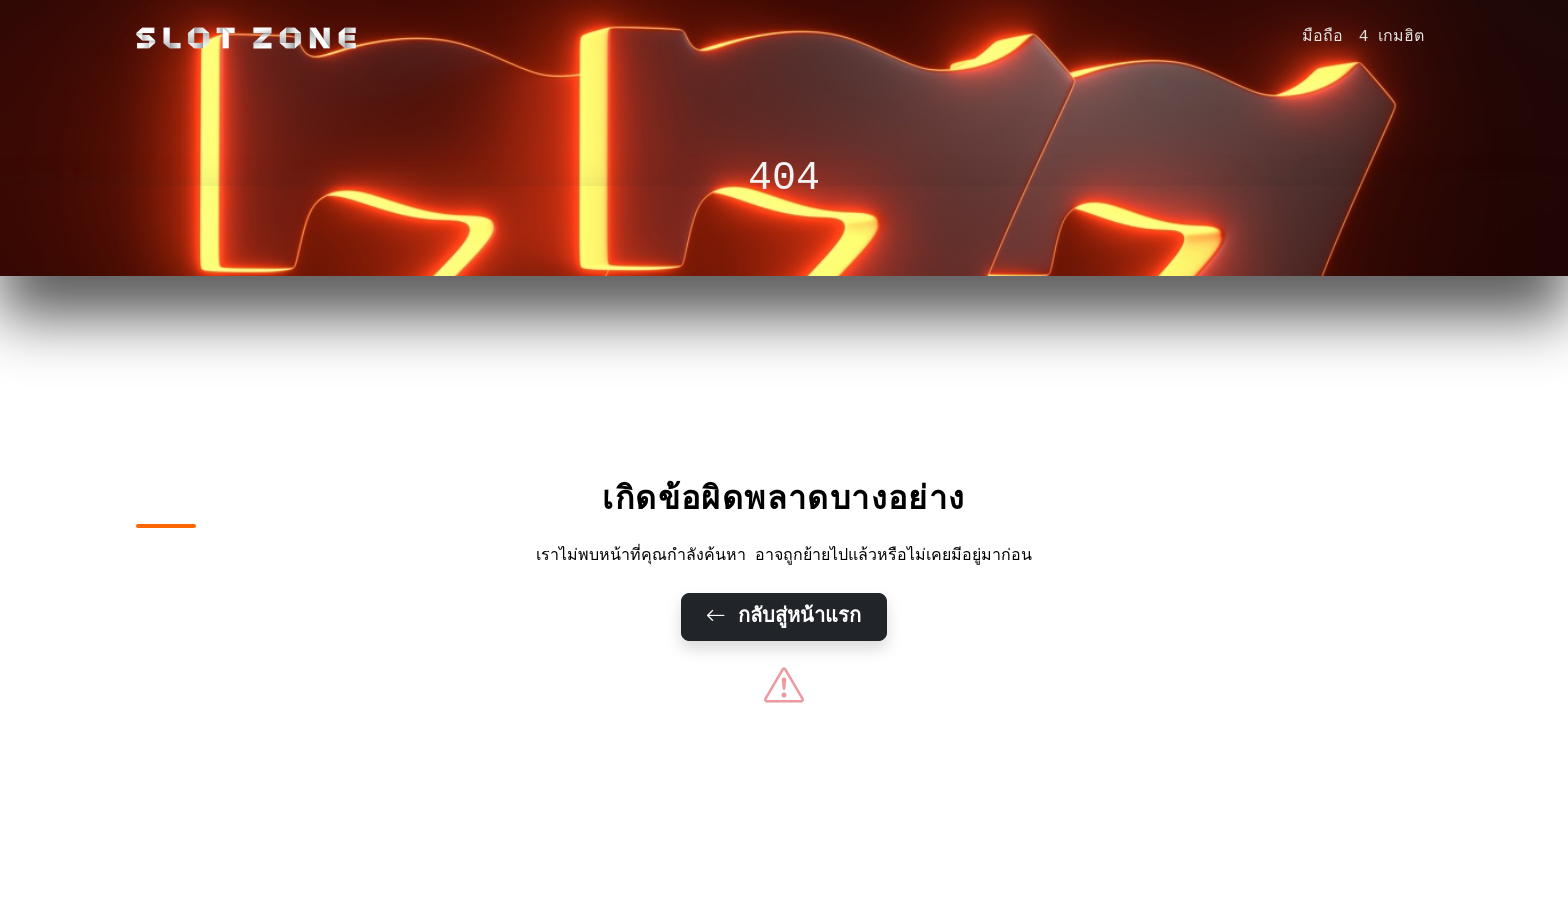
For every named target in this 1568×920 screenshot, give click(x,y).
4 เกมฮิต (1391, 37)
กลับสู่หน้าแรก (784, 617)
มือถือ (1322, 37)
